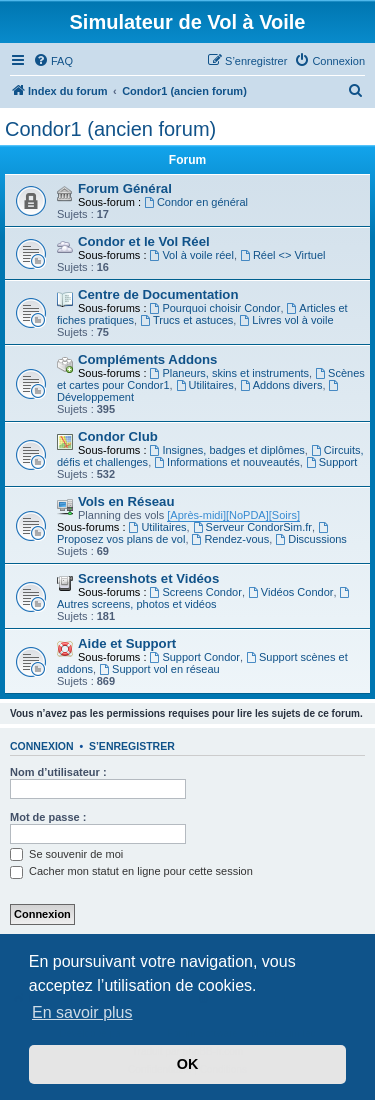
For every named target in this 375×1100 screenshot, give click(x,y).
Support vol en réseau (159, 669)
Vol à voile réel (192, 255)
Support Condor (195, 657)
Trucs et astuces (186, 320)
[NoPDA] (247, 515)
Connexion (42, 746)
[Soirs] (284, 515)
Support (331, 462)
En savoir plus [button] (82, 1012)
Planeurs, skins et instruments (230, 373)
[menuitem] (53, 61)
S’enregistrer (132, 746)
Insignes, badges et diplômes (227, 450)
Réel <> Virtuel (282, 255)
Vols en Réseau (126, 501)
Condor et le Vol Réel (144, 241)
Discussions (311, 539)
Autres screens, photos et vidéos (204, 598)
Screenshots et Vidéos (148, 578)
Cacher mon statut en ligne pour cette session (131, 871)
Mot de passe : (48, 817)
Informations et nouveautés (227, 462)
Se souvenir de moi (66, 854)
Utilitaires (205, 385)
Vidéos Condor (290, 592)
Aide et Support (127, 643)
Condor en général (196, 202)
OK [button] (188, 1064)
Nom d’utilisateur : (58, 772)
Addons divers (281, 385)
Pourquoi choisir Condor (215, 308)
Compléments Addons (147, 359)
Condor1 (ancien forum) (110, 129)
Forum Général (125, 188)
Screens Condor (196, 592)
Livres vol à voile (286, 320)
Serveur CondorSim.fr (252, 527)
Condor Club (118, 436)
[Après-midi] (196, 515)
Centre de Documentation (158, 294)
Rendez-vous (231, 539)
